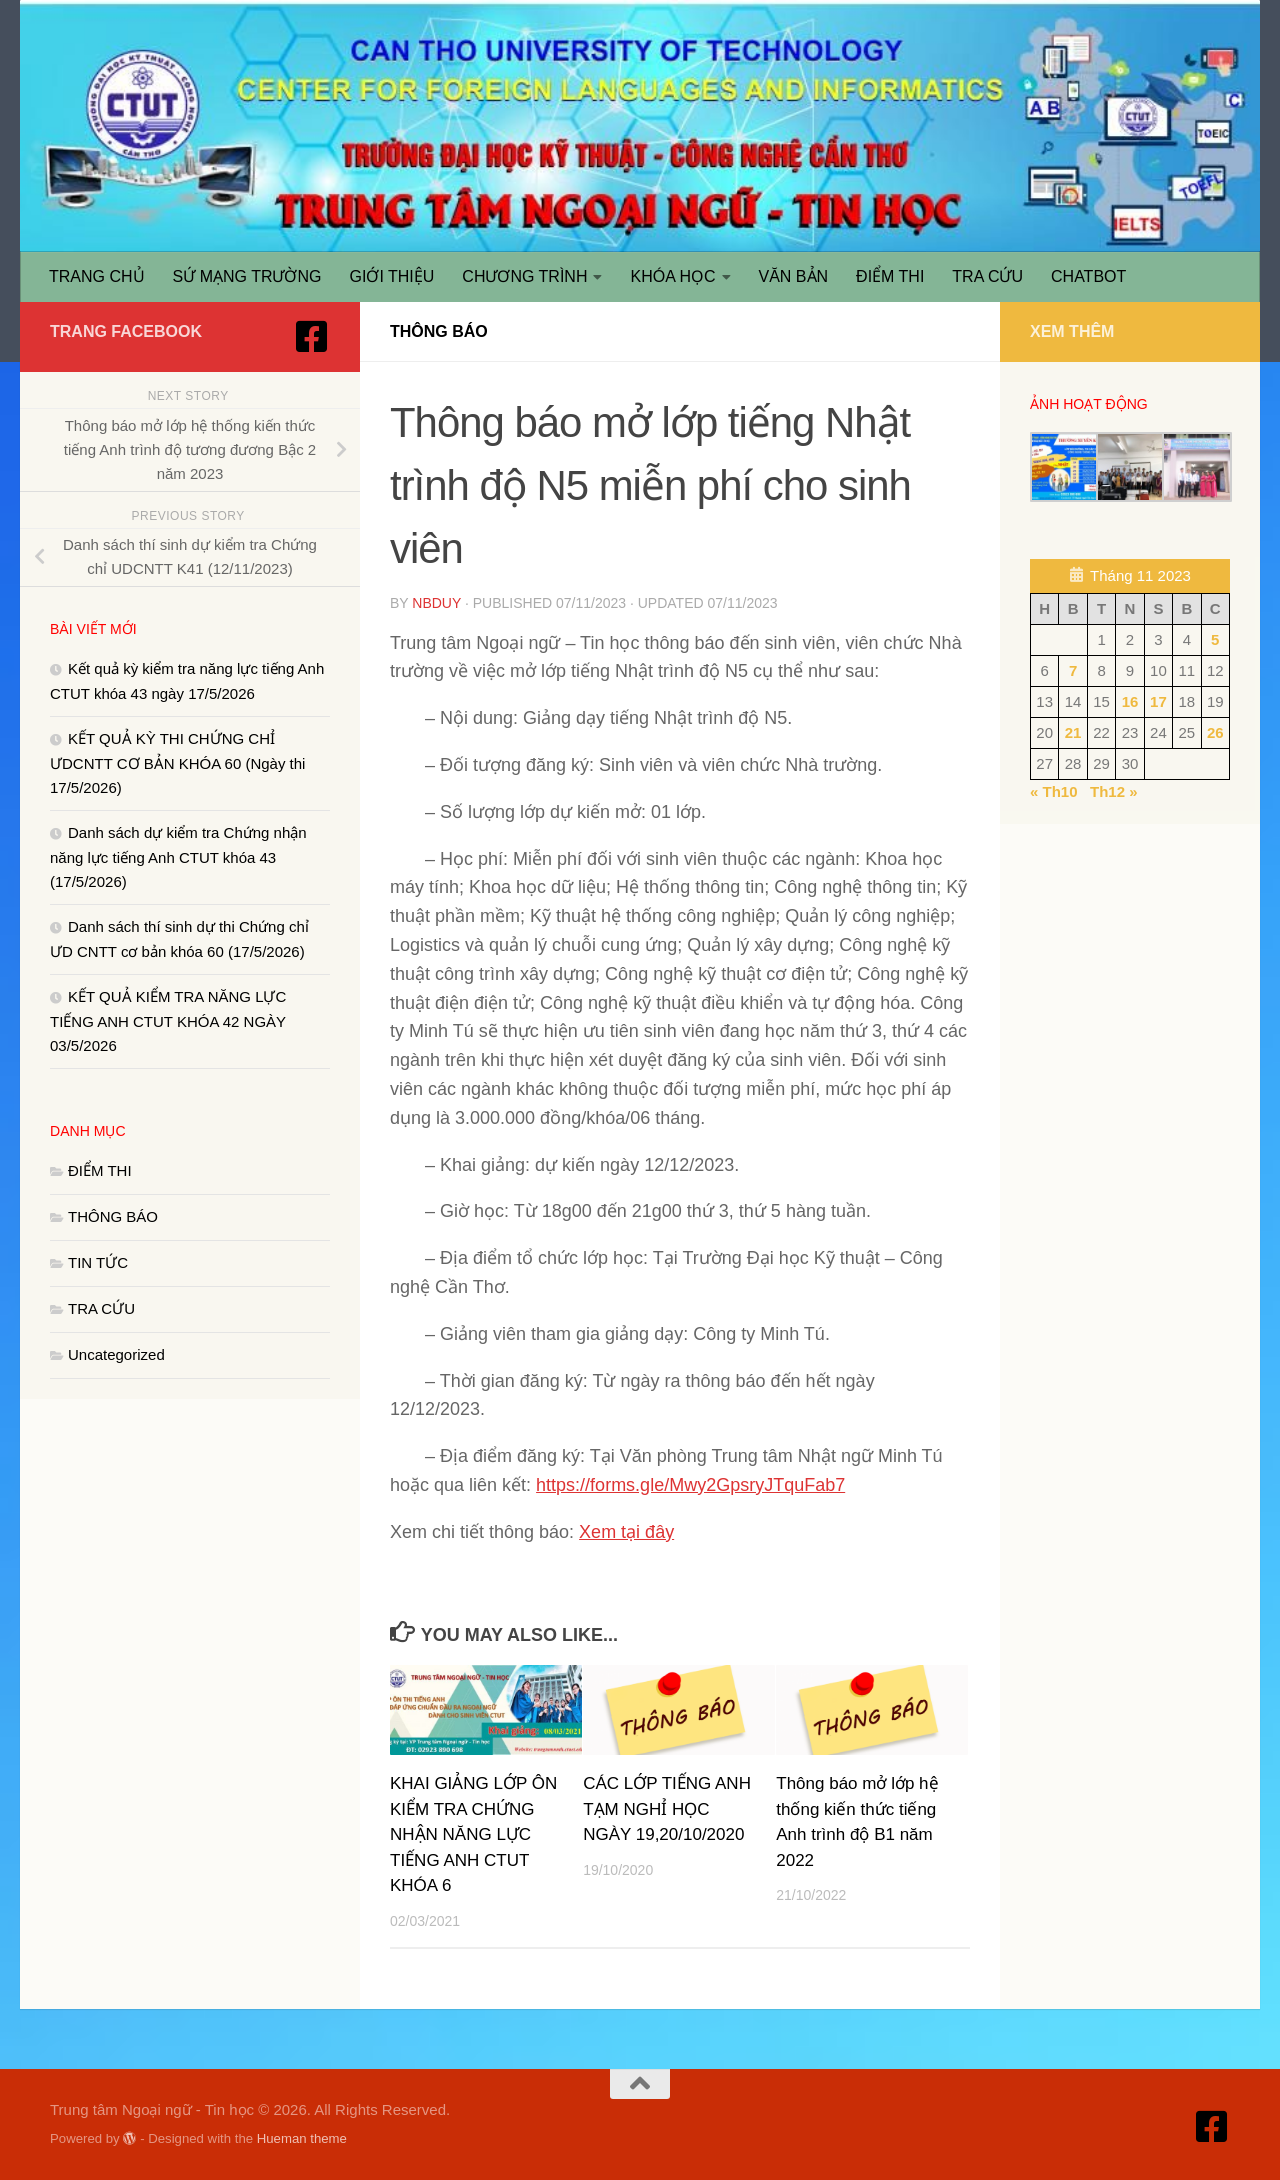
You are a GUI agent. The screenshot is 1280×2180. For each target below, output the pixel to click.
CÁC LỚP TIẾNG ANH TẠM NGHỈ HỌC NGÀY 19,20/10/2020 (667, 1809)
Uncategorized (116, 1354)
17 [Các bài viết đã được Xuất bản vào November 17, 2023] (1158, 701)
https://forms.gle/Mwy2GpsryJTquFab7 (690, 1485)
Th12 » (1114, 791)
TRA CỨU (987, 276)
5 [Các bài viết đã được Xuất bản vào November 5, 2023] (1215, 639)
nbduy (436, 603)
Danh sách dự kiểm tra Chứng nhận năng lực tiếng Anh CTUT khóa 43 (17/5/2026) (178, 857)
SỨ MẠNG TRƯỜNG (247, 276)
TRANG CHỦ (97, 276)
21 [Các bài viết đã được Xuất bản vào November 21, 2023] (1073, 732)
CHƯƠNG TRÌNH (524, 276)
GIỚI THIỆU (392, 276)
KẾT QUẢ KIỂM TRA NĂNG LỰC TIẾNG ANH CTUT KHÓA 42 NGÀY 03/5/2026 (168, 1021)
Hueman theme (302, 2138)
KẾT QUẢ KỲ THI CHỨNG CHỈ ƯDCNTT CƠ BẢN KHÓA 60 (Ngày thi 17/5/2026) (177, 763)
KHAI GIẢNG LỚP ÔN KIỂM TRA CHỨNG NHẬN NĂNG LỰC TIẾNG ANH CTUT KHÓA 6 (473, 1834)
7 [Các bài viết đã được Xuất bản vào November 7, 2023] (1073, 670)
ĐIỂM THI (890, 276)
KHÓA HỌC (672, 276)
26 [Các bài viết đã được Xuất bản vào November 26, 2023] (1215, 732)
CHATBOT (1088, 276)
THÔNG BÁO (439, 331)
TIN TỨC (98, 1262)
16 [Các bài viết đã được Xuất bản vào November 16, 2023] (1130, 701)
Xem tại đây (626, 1532)
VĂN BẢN (794, 276)
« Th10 (1054, 791)
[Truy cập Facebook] (312, 337)
